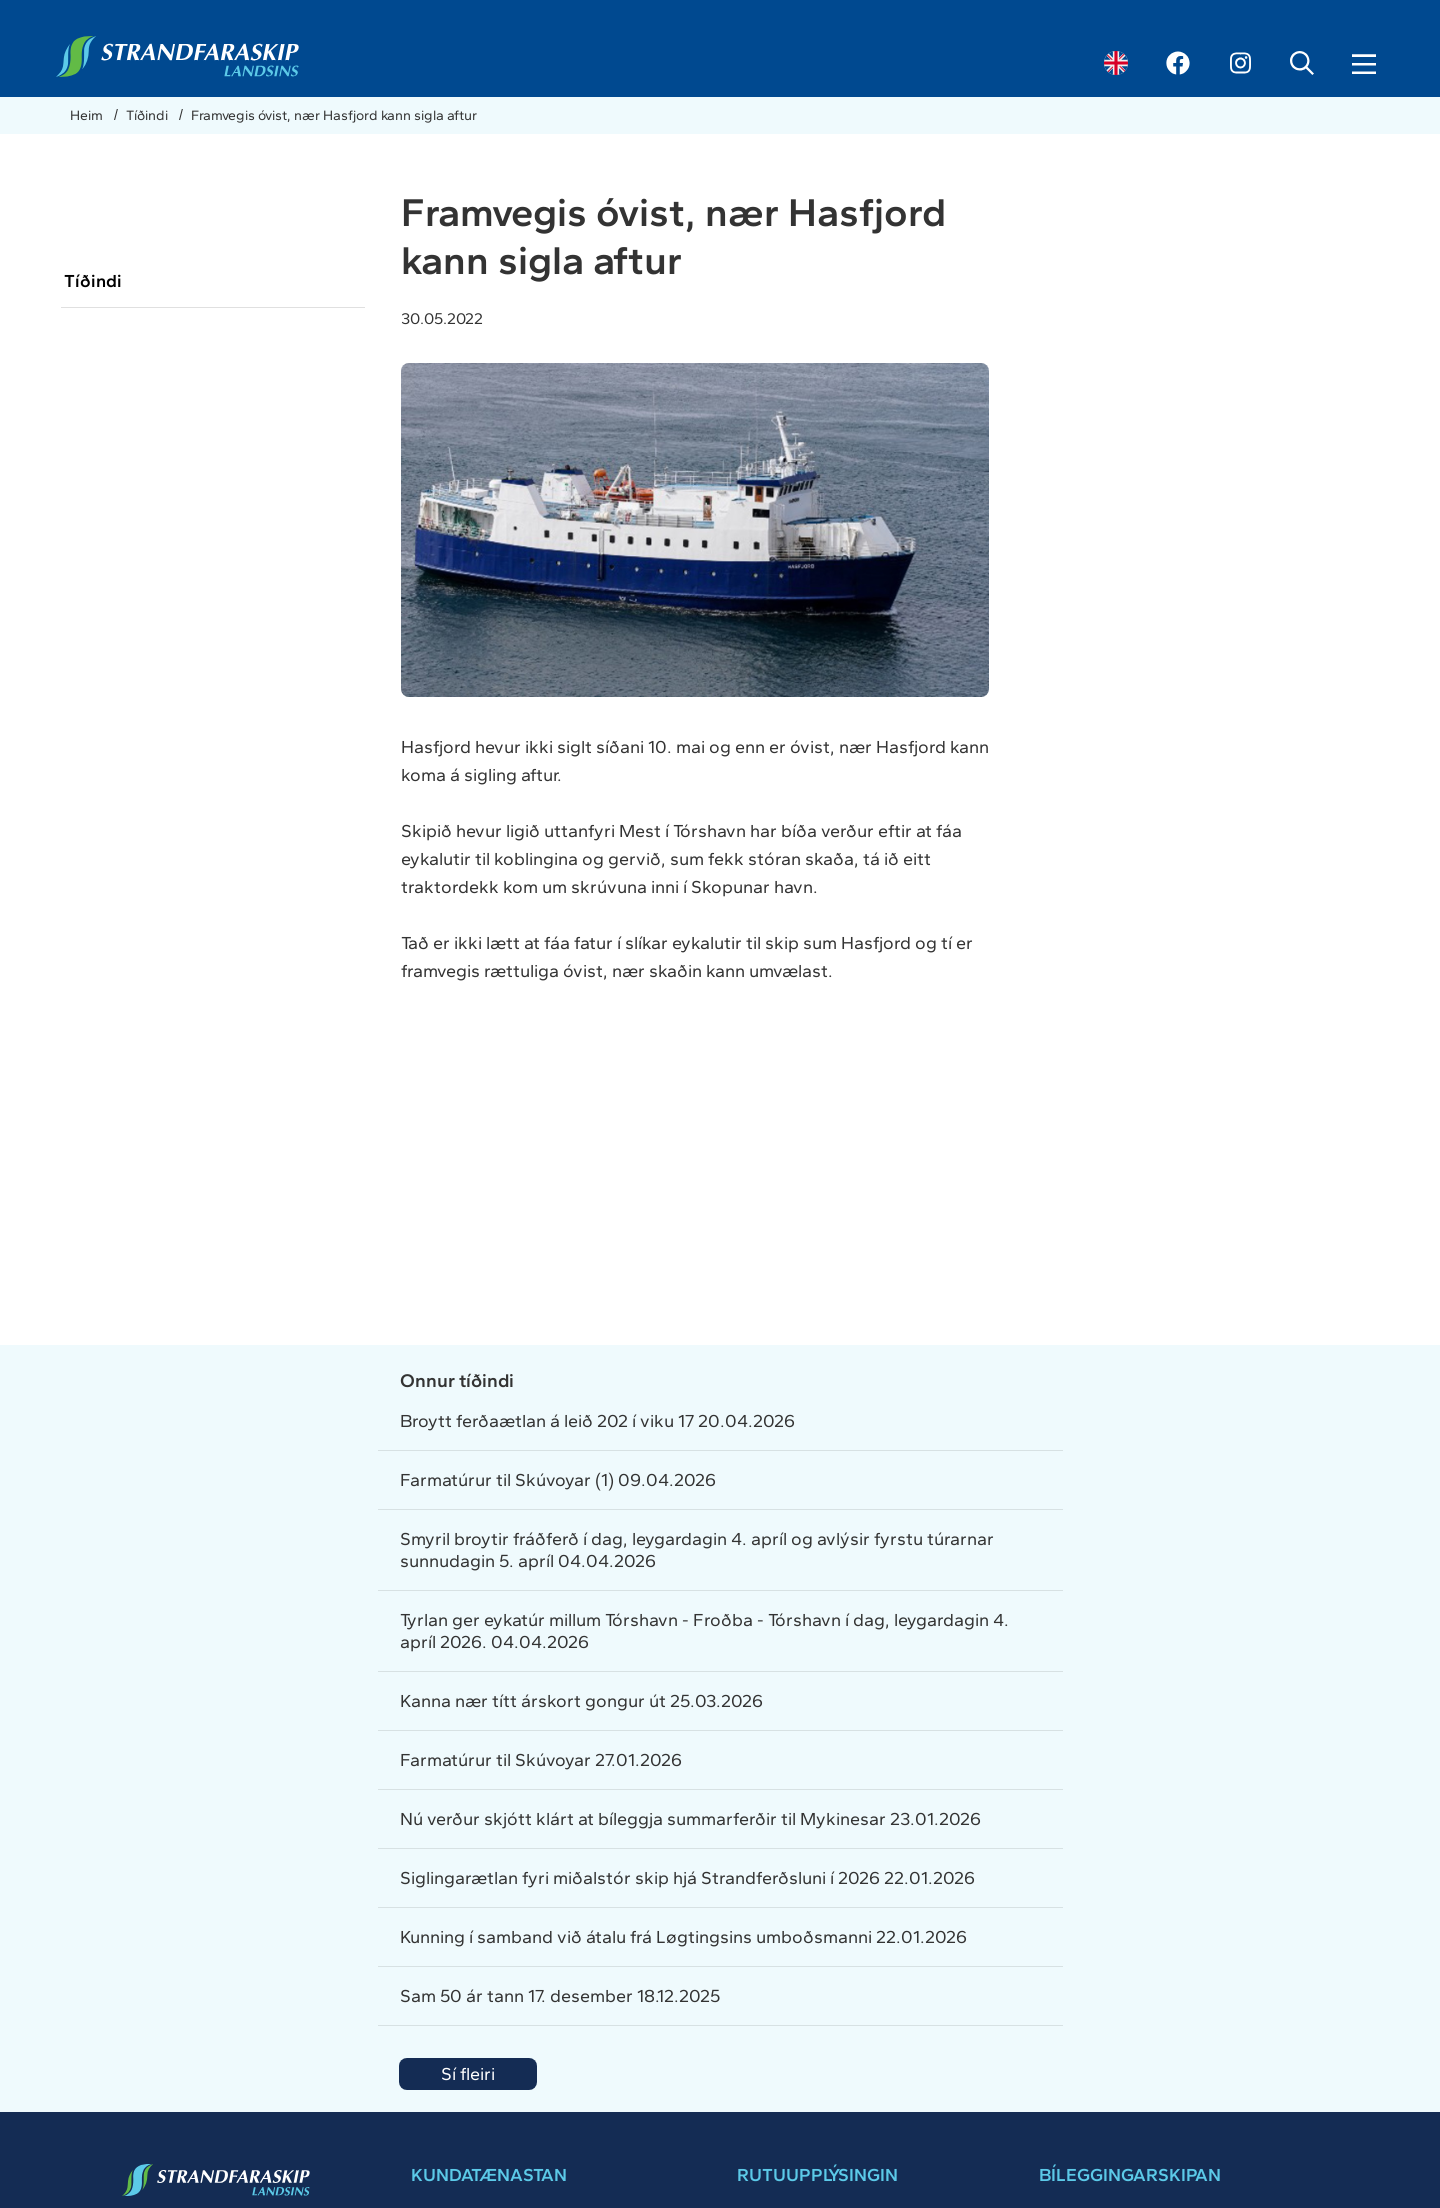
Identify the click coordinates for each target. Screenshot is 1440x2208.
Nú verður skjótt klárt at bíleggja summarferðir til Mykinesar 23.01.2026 (690, 1819)
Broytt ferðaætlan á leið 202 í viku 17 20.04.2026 (597, 1421)
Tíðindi (148, 115)
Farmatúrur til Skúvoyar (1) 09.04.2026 (558, 1480)
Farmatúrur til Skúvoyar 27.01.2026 (541, 1760)
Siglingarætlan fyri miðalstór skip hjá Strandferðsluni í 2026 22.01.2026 (687, 1878)
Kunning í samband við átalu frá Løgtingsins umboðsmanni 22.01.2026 (683, 1937)
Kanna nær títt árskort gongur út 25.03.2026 (581, 1701)
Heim (88, 115)
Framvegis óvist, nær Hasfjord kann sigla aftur (334, 115)
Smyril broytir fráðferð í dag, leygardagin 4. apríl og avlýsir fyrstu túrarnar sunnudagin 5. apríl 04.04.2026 (697, 1550)
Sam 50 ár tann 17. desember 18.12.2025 (560, 1996)
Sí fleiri (468, 2074)
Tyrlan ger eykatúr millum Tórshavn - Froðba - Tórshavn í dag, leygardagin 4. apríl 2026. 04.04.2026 (704, 1631)
